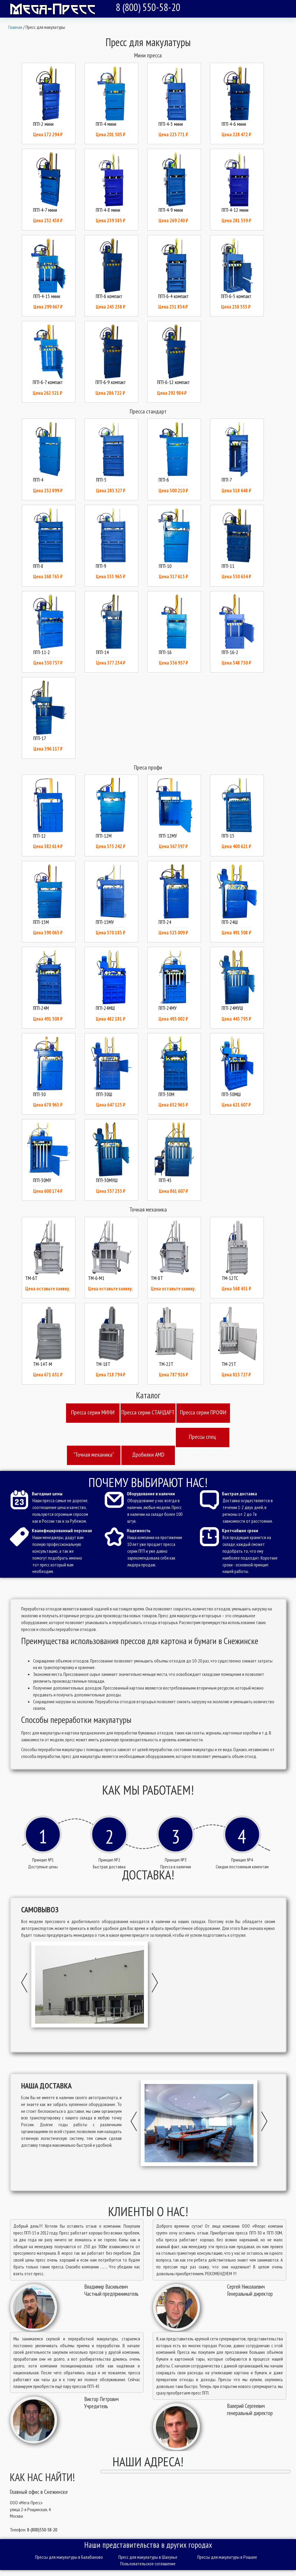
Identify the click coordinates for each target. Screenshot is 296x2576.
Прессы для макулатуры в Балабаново (69, 2557)
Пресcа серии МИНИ (93, 1412)
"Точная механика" (93, 1454)
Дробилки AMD (148, 1454)
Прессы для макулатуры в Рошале (227, 2557)
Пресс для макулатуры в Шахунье (147, 2557)
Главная (15, 27)
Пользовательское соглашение (148, 2563)
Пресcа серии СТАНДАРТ (148, 1412)
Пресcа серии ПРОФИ (203, 1412)
